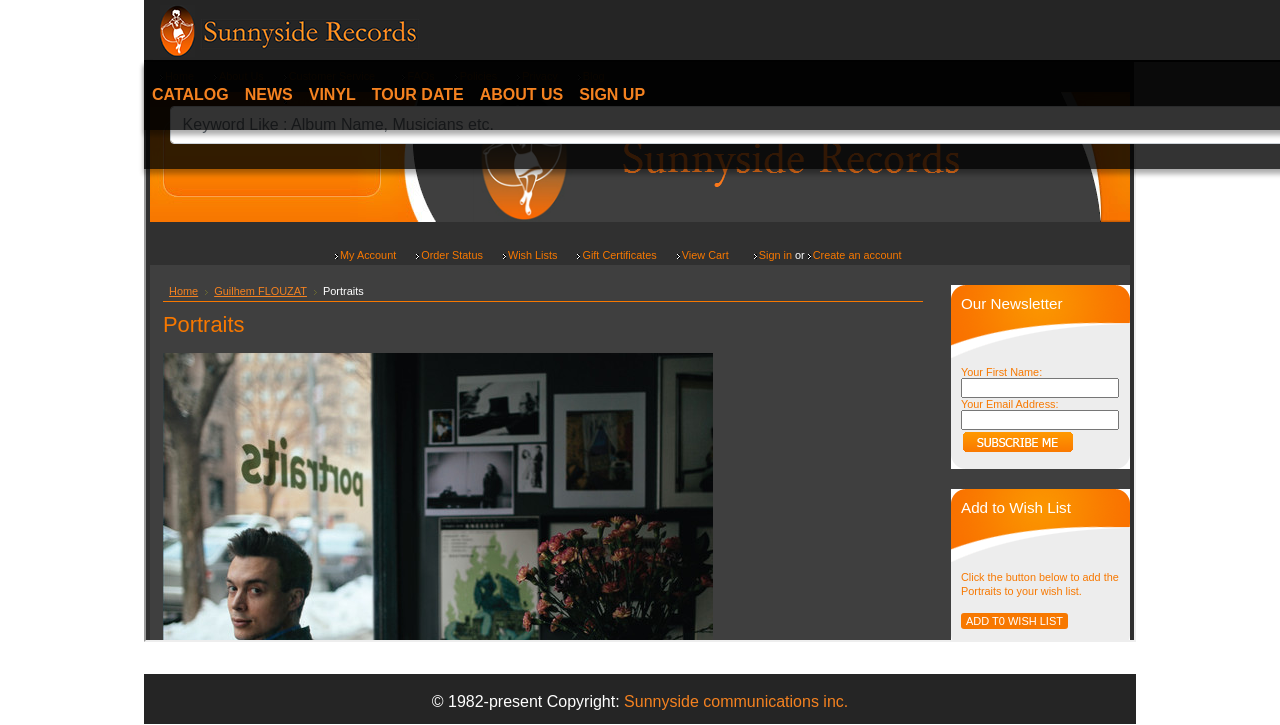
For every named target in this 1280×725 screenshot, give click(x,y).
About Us (522, 94)
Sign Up (612, 94)
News (269, 94)
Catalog (190, 94)
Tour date (418, 94)
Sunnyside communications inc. (736, 701)
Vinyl (332, 94)
